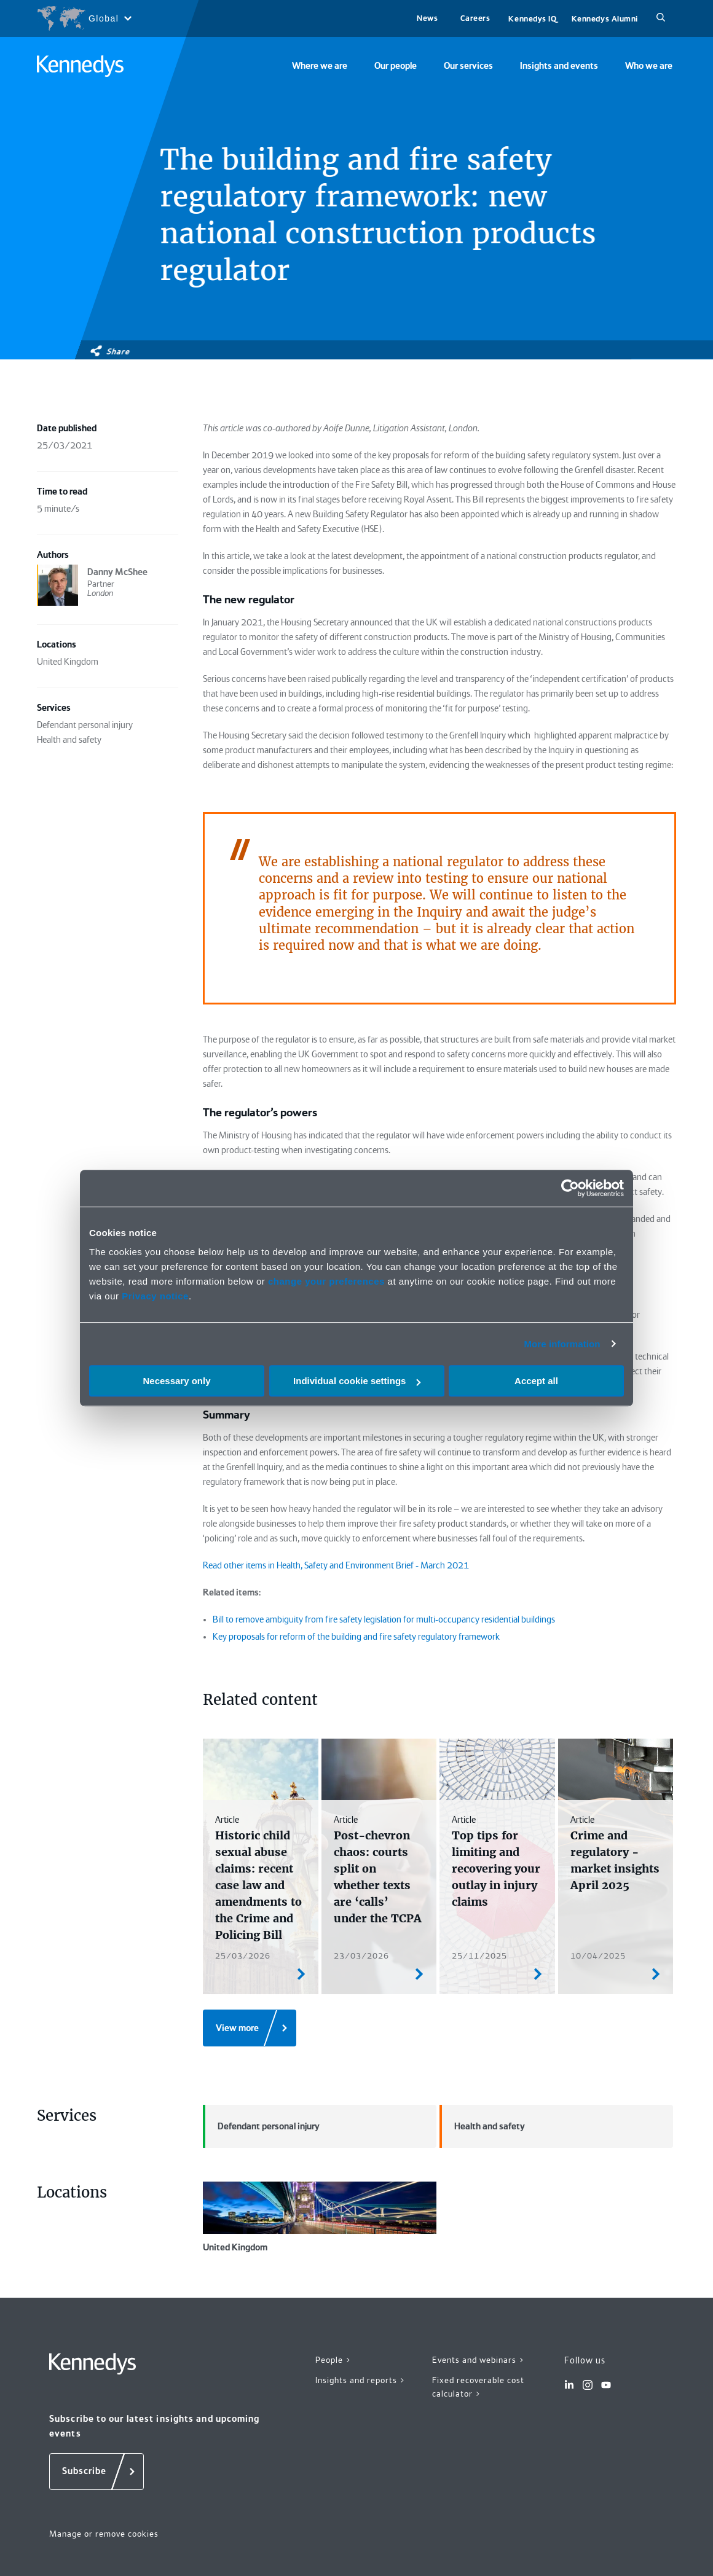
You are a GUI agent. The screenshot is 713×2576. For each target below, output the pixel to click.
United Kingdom (319, 2217)
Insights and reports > (360, 2380)
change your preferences (326, 1281)
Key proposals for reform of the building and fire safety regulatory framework (356, 1637)
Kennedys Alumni (605, 18)
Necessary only (176, 1381)
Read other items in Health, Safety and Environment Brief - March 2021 (336, 1565)
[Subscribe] (96, 2471)
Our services (468, 65)
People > (333, 2360)
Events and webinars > (478, 2360)
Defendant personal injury (261, 2126)
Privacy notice (155, 1296)
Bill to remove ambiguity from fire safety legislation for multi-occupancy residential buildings (384, 1619)
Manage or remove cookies (104, 2534)
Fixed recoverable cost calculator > (478, 2387)
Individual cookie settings (356, 1381)
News (427, 18)
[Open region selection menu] (84, 18)
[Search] (661, 18)
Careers (475, 18)
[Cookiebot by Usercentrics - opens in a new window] (570, 1188)
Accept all (536, 1381)
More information (562, 1344)
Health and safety (482, 2126)
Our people (395, 65)
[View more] (249, 2028)
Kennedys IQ (532, 18)
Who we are (648, 65)
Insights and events (559, 65)
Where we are (319, 65)
